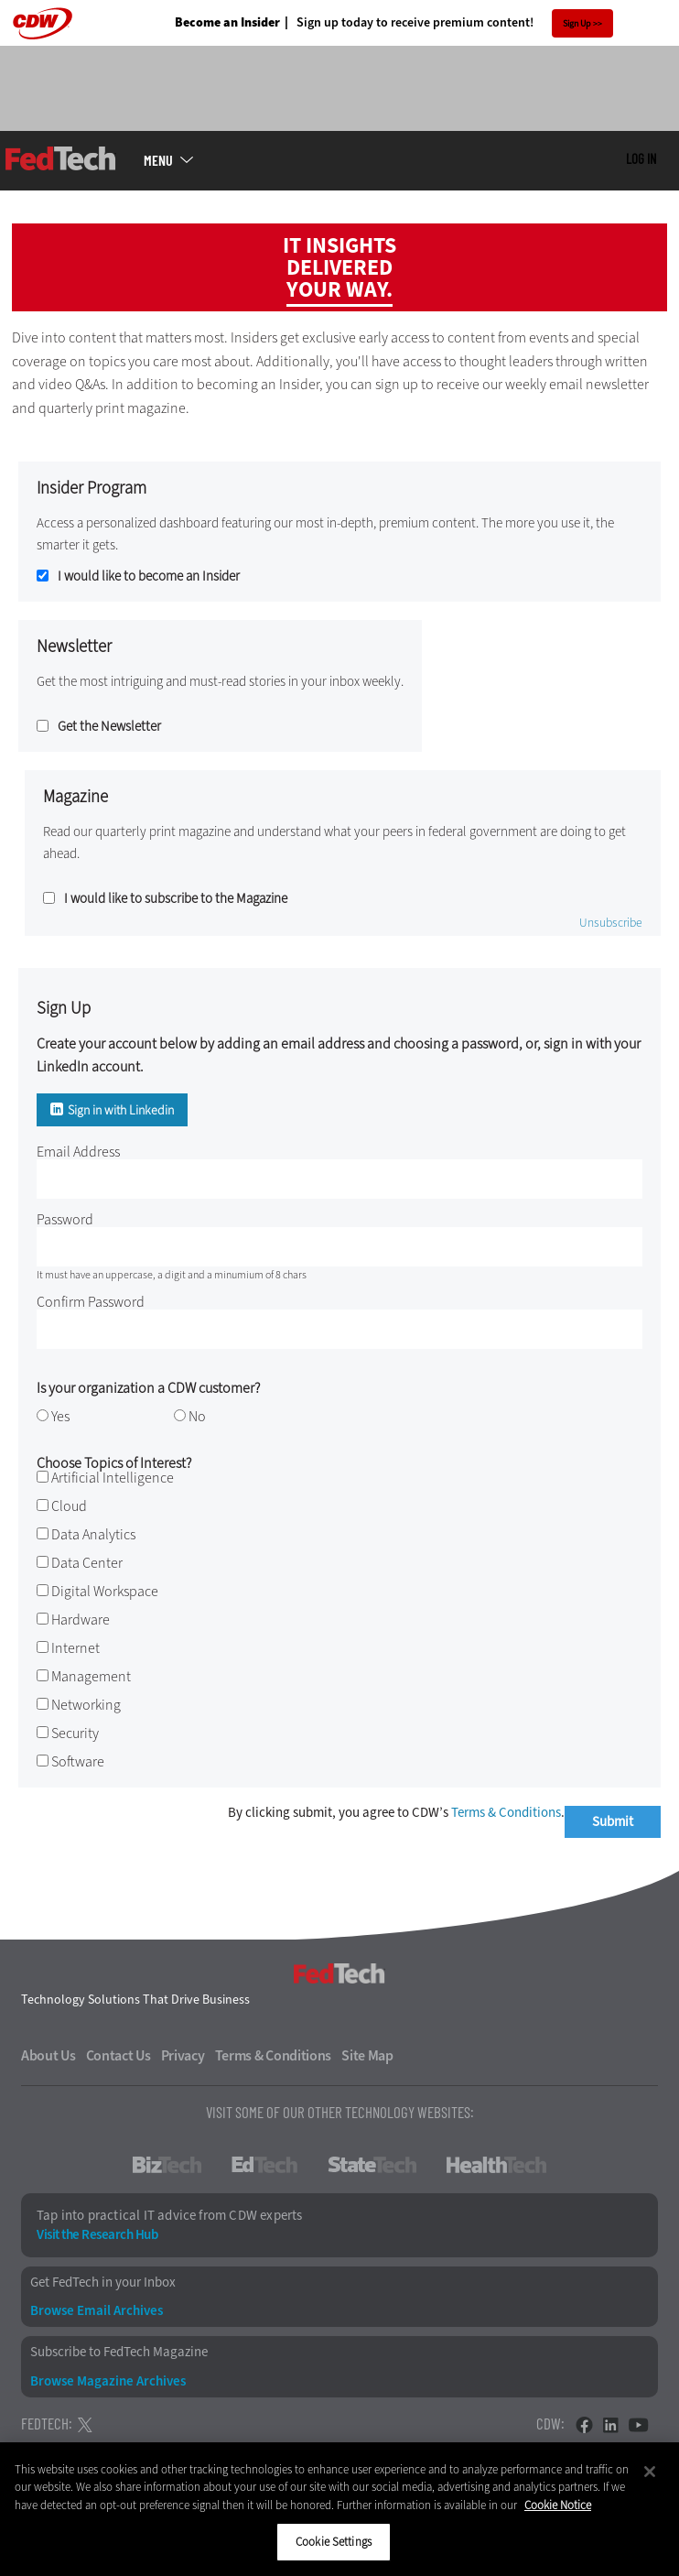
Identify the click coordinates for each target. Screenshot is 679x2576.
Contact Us (118, 2056)
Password (65, 1219)
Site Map (367, 2056)
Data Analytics (93, 1534)
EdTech (264, 2165)
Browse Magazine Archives (108, 2381)
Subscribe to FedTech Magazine (119, 2352)
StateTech (372, 2165)
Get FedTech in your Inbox (103, 2282)
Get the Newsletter (109, 727)
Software (77, 1761)
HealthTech (496, 2165)
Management (91, 1676)
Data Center (87, 1562)
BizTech (167, 2165)
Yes (60, 1416)
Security (75, 1733)
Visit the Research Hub (97, 2235)
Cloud (69, 1506)
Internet (75, 1648)
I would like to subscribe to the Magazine (175, 899)
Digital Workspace (104, 1591)
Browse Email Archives (96, 2311)
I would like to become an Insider (149, 576)
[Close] (650, 2471)
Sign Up (577, 23)
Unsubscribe (610, 923)
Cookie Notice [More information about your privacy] (557, 2505)
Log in (641, 158)
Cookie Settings (334, 2541)
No (197, 1416)
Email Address (78, 1151)
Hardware (80, 1619)
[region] (339, 2509)
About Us (48, 2056)
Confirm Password (91, 1301)
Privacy (183, 2056)
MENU (158, 160)
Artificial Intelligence (112, 1477)
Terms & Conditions (506, 1812)
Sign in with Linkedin (121, 1110)
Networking (86, 1704)
